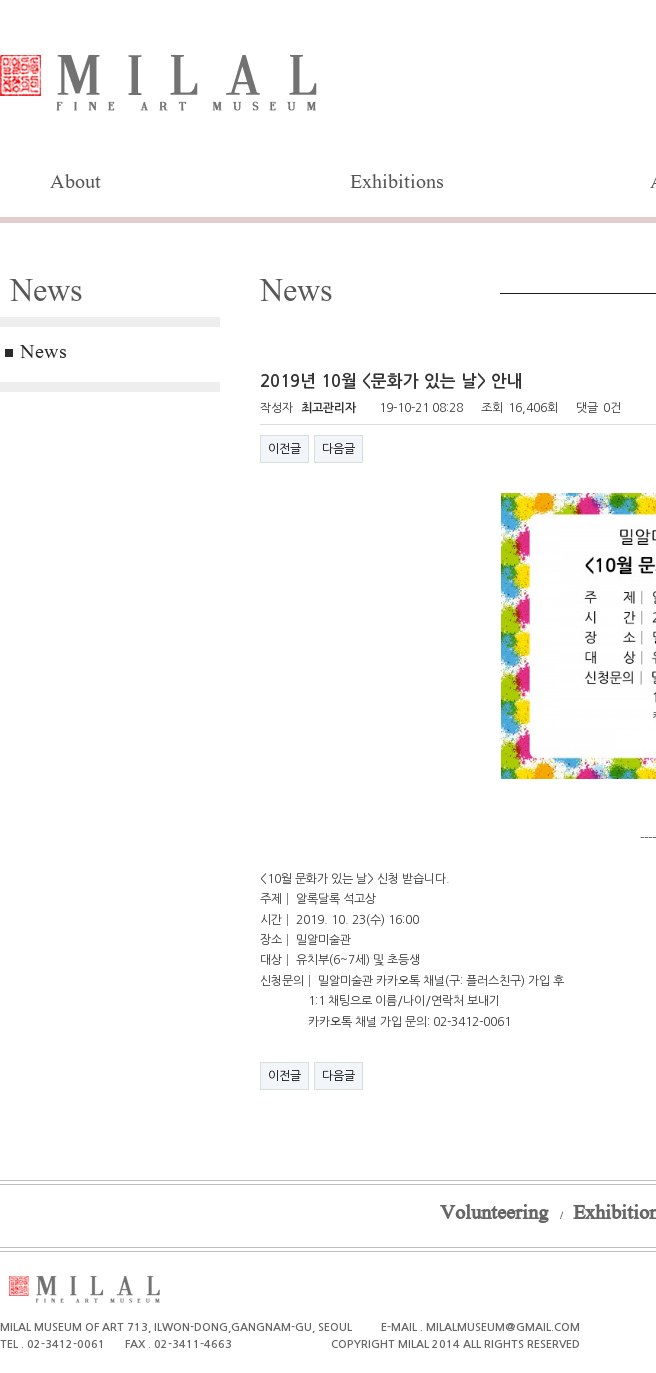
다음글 (338, 449)
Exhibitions (397, 184)
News (43, 354)
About (75, 184)
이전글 (284, 449)
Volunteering (494, 1215)
